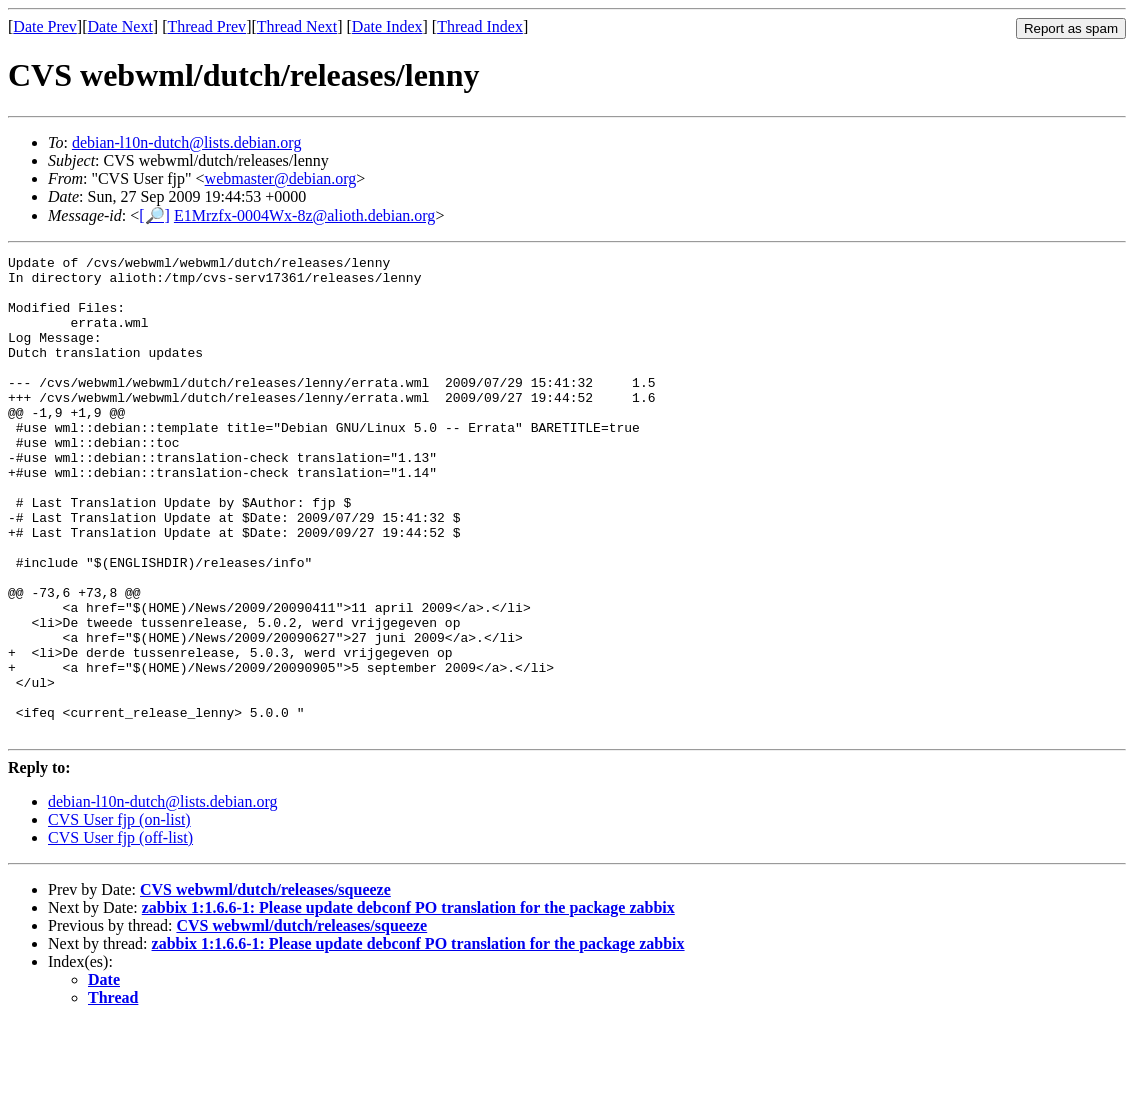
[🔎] (154, 215)
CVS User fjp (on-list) (119, 915)
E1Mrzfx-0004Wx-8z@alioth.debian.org (304, 215)
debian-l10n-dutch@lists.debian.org (187, 142)
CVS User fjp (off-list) (120, 933)
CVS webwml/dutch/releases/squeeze (265, 985)
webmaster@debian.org (281, 178)
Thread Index (480, 26)
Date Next (120, 26)
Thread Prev (206, 26)
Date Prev (45, 26)
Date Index (387, 26)
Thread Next (297, 26)
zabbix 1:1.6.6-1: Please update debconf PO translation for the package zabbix (408, 1003)
